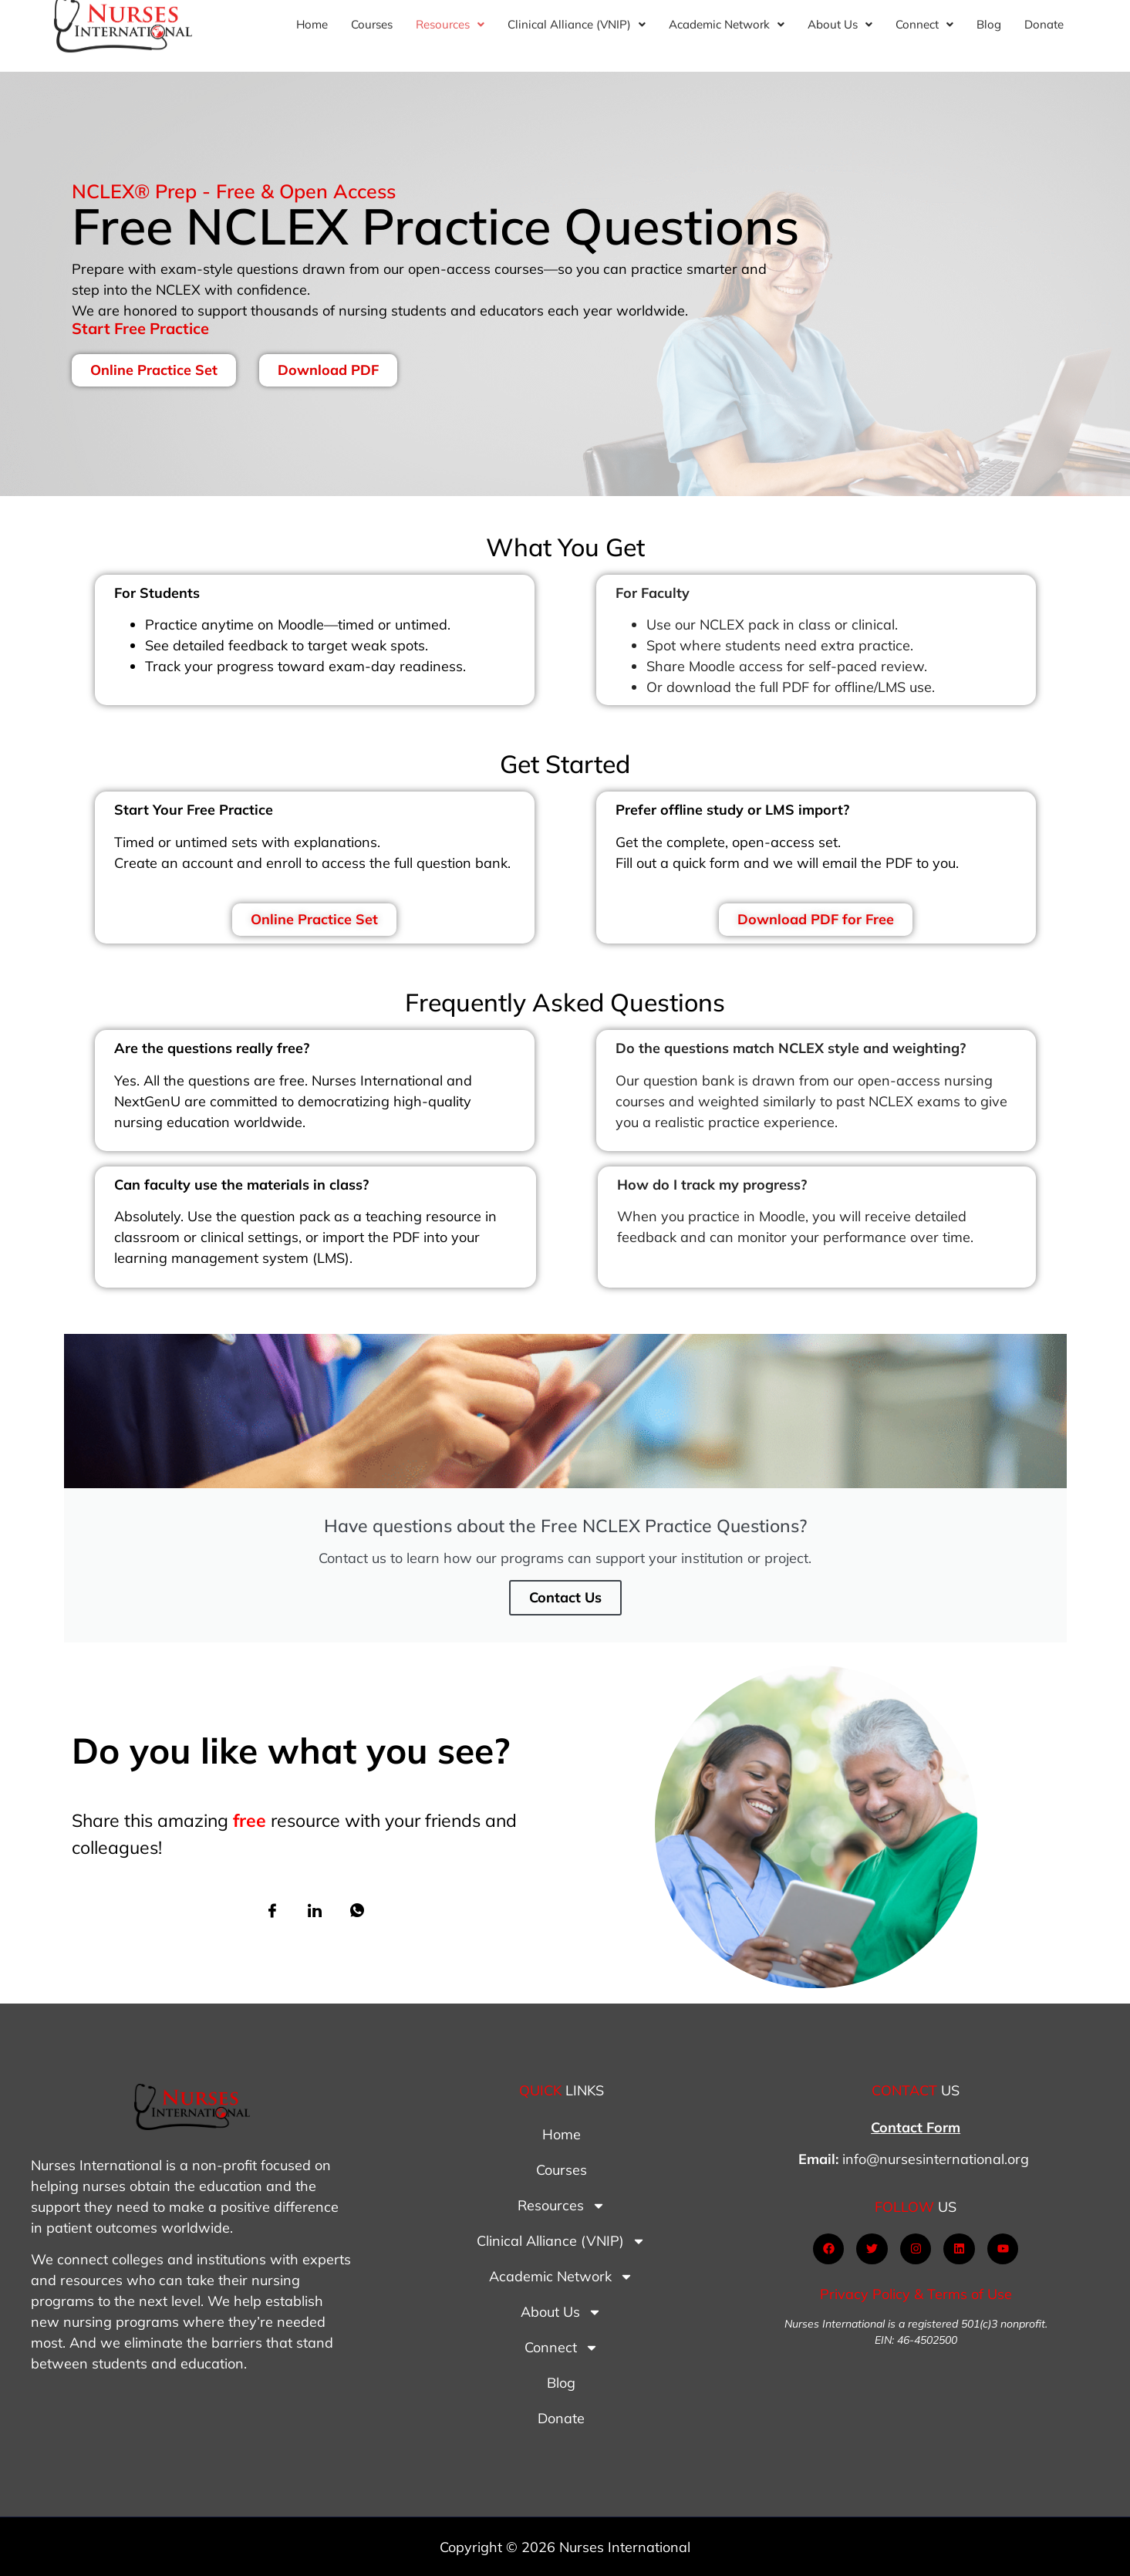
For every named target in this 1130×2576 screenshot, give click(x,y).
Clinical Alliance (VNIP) (561, 2241)
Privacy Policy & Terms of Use (916, 2294)
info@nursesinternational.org (935, 2159)
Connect (562, 2347)
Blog (561, 2383)
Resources (561, 2205)
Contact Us (565, 1597)
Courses (561, 2170)
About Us (561, 2312)
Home (561, 2134)
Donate (561, 2418)
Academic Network (561, 2276)
